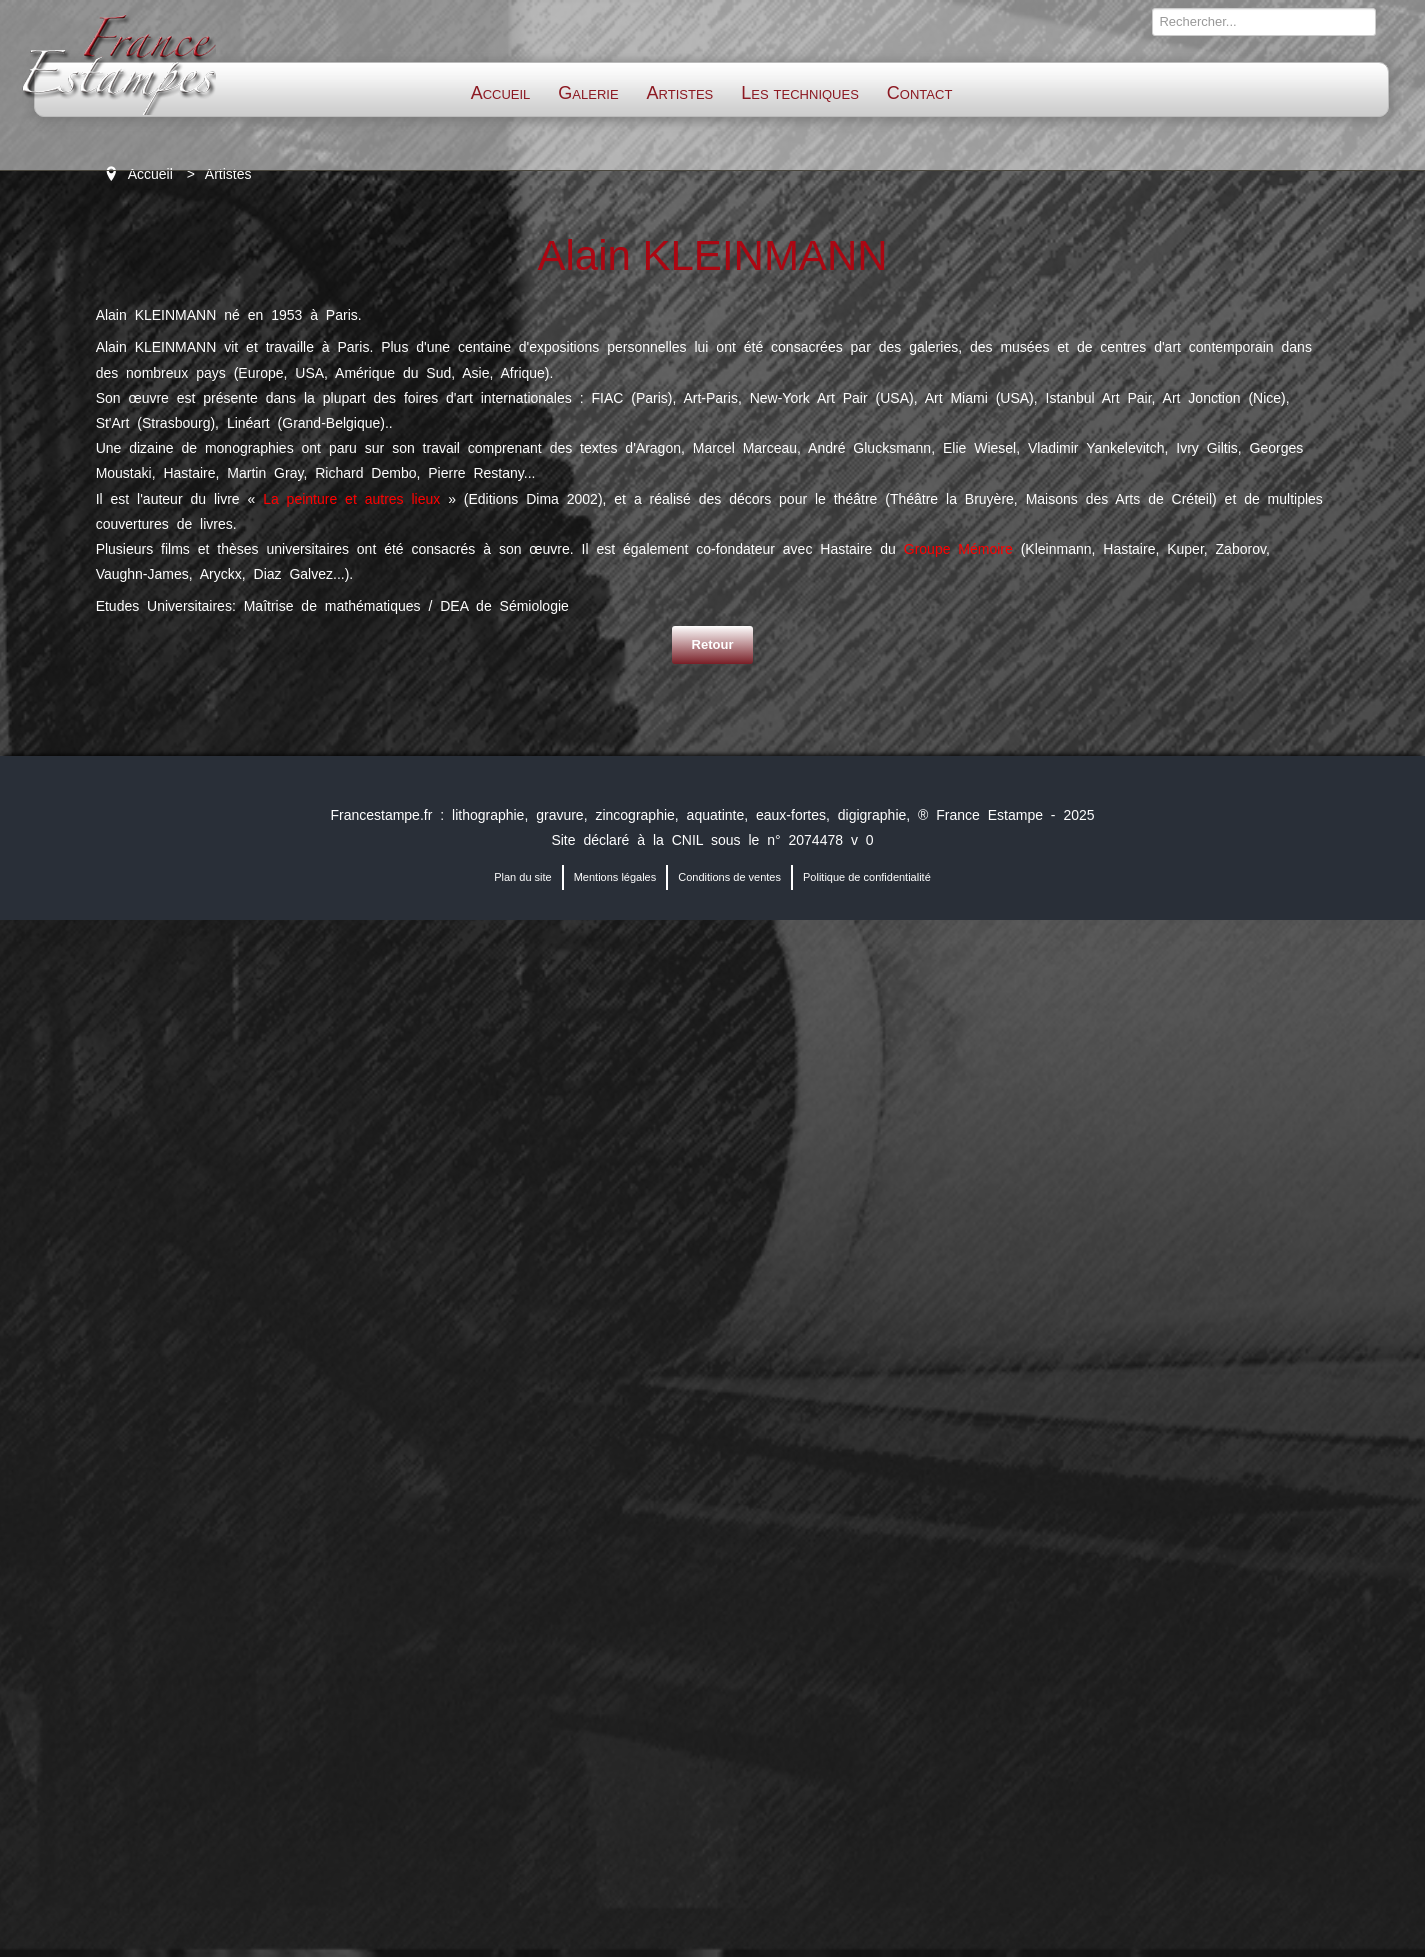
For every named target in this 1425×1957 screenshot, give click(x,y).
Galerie (588, 93)
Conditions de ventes (729, 877)
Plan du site (522, 877)
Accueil (501, 93)
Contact (919, 93)
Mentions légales (615, 877)
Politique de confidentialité (867, 877)
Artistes (680, 93)
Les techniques (800, 93)
